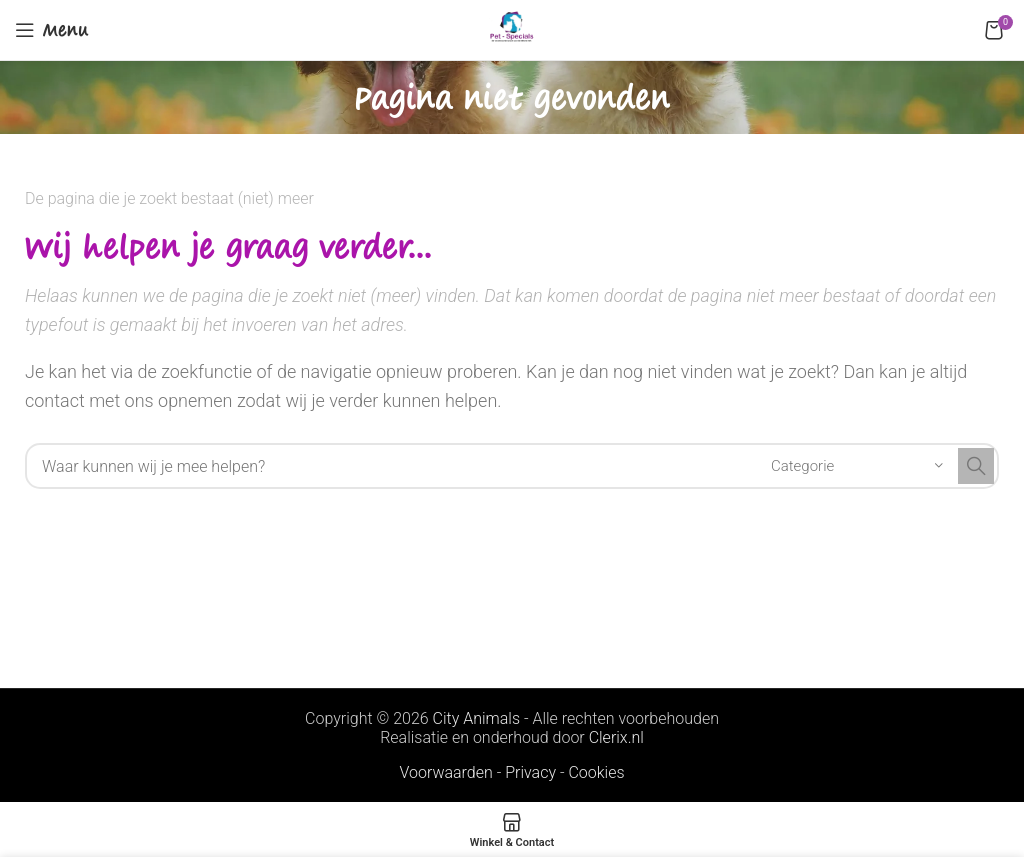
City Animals (476, 718)
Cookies (596, 772)
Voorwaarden (445, 772)
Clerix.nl (616, 737)
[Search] (512, 466)
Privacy (530, 772)
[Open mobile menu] (52, 30)
